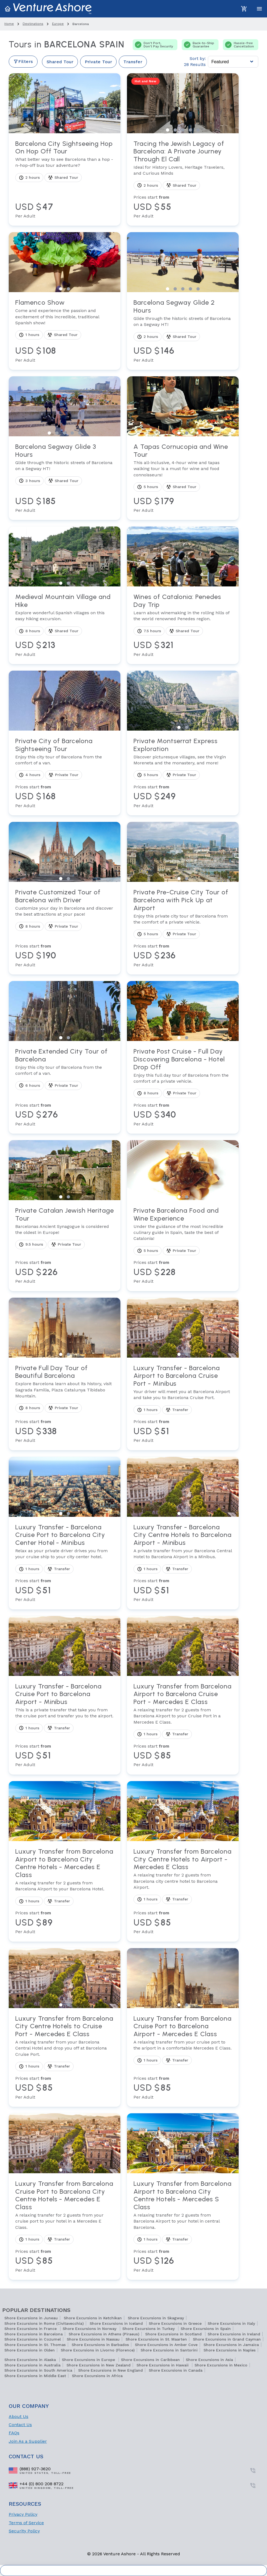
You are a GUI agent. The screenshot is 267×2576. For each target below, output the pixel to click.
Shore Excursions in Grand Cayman (227, 2339)
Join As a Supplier (28, 2441)
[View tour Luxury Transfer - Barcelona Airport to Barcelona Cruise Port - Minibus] (183, 1404)
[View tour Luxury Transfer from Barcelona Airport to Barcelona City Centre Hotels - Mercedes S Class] (183, 2226)
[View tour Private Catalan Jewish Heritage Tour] (64, 1245)
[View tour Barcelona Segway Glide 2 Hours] (183, 331)
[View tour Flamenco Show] (64, 331)
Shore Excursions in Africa (97, 2376)
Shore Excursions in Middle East (35, 2376)
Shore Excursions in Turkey (149, 2328)
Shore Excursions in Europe (89, 2359)
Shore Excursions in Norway (90, 2328)
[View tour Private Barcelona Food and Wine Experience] (183, 1245)
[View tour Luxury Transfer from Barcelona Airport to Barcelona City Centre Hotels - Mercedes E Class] (64, 1891)
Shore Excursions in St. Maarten (156, 2339)
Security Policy (24, 2530)
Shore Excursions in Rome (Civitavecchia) (44, 2323)
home (9, 24)
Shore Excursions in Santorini (169, 2350)
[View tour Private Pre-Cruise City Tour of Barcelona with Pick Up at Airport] (183, 928)
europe (58, 24)
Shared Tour (60, 61)
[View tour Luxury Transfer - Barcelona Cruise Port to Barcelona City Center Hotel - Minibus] (64, 1563)
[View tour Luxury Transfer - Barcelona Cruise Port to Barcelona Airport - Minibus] (64, 1725)
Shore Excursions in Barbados (100, 2344)
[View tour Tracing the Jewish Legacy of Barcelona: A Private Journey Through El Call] (183, 179)
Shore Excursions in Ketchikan (93, 2318)
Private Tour (98, 61)
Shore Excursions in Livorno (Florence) (98, 2350)
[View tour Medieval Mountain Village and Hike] (64, 625)
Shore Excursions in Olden (29, 2350)
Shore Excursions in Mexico (221, 2365)
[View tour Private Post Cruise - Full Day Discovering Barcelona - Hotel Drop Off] (183, 1087)
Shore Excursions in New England (110, 2370)
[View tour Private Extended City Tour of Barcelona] (64, 1087)
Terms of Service (26, 2522)
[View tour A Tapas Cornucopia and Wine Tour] (183, 478)
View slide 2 (68, 130)
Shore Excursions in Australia (32, 2365)
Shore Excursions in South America (38, 2370)
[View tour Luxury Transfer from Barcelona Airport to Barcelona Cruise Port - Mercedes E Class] (183, 1725)
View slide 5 (198, 130)
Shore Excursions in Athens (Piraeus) (104, 2334)
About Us (18, 2416)
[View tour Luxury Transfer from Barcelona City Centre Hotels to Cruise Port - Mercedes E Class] (64, 2057)
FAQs (14, 2432)
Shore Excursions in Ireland (234, 2334)
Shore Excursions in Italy (231, 2323)
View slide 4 (190, 130)
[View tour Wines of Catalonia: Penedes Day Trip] (183, 625)
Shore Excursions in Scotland (174, 2334)
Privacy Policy (23, 2514)
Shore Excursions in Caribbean (151, 2359)
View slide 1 (60, 130)
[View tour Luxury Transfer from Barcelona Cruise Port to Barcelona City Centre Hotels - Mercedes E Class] (64, 2226)
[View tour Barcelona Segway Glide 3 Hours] (64, 478)
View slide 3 (182, 130)
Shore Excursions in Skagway (156, 2318)
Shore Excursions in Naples (230, 2350)
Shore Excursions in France (31, 2328)
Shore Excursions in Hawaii (163, 2365)
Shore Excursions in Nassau (93, 2339)
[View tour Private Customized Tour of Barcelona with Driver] (64, 928)
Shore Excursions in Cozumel (32, 2339)
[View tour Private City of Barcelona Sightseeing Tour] (64, 773)
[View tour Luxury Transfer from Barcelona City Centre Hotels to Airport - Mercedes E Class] (183, 1891)
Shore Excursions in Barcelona (33, 2334)
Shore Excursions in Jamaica (231, 2344)
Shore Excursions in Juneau (31, 2318)
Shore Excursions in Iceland (117, 2323)
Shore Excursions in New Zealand (98, 2365)
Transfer (132, 61)
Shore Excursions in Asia (209, 2359)
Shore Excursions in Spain (206, 2328)
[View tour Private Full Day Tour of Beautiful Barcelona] (64, 1404)
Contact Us (20, 2424)
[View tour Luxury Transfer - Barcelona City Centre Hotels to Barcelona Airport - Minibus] (183, 1563)
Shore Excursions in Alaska (30, 2359)
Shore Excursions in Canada (175, 2370)
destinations (33, 24)
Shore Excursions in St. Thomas (35, 2344)
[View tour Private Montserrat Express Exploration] (183, 773)
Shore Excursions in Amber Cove (166, 2344)
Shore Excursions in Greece (176, 2323)
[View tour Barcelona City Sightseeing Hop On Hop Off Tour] (64, 179)
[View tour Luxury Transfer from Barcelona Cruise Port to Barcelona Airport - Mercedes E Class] (183, 2057)
